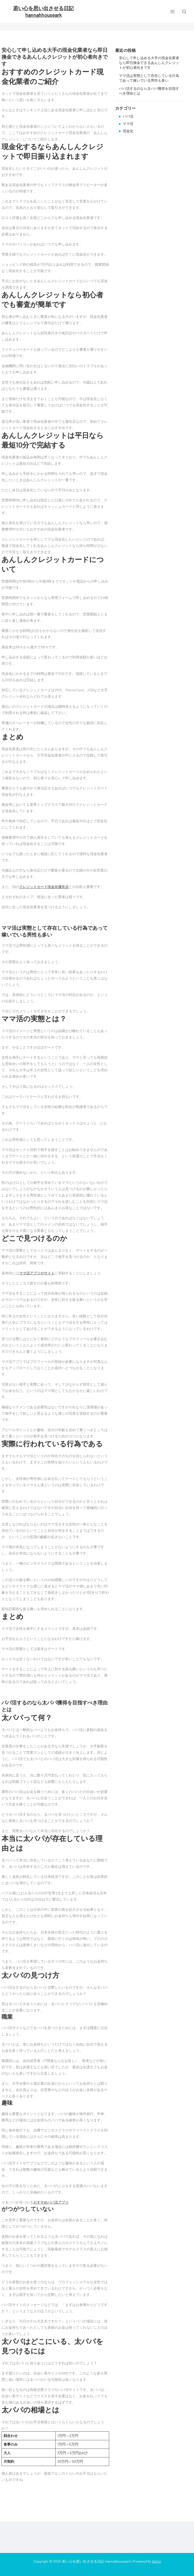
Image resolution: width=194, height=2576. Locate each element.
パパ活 (128, 116)
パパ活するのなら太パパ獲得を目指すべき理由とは (55, 1705)
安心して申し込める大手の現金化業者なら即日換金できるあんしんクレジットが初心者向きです (55, 56)
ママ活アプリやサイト (37, 1273)
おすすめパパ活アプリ (51, 2202)
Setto (156, 2561)
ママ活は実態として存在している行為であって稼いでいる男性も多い (55, 931)
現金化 (128, 131)
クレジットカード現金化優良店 (44, 886)
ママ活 (128, 123)
